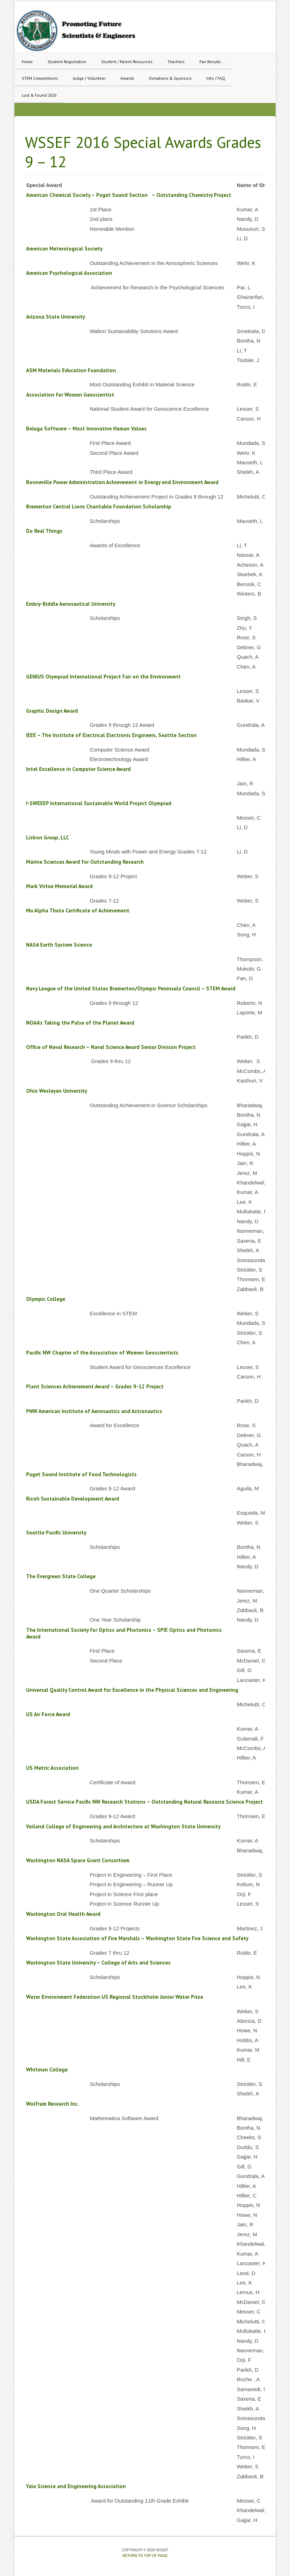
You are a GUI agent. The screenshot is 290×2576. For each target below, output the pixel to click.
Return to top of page (144, 2556)
